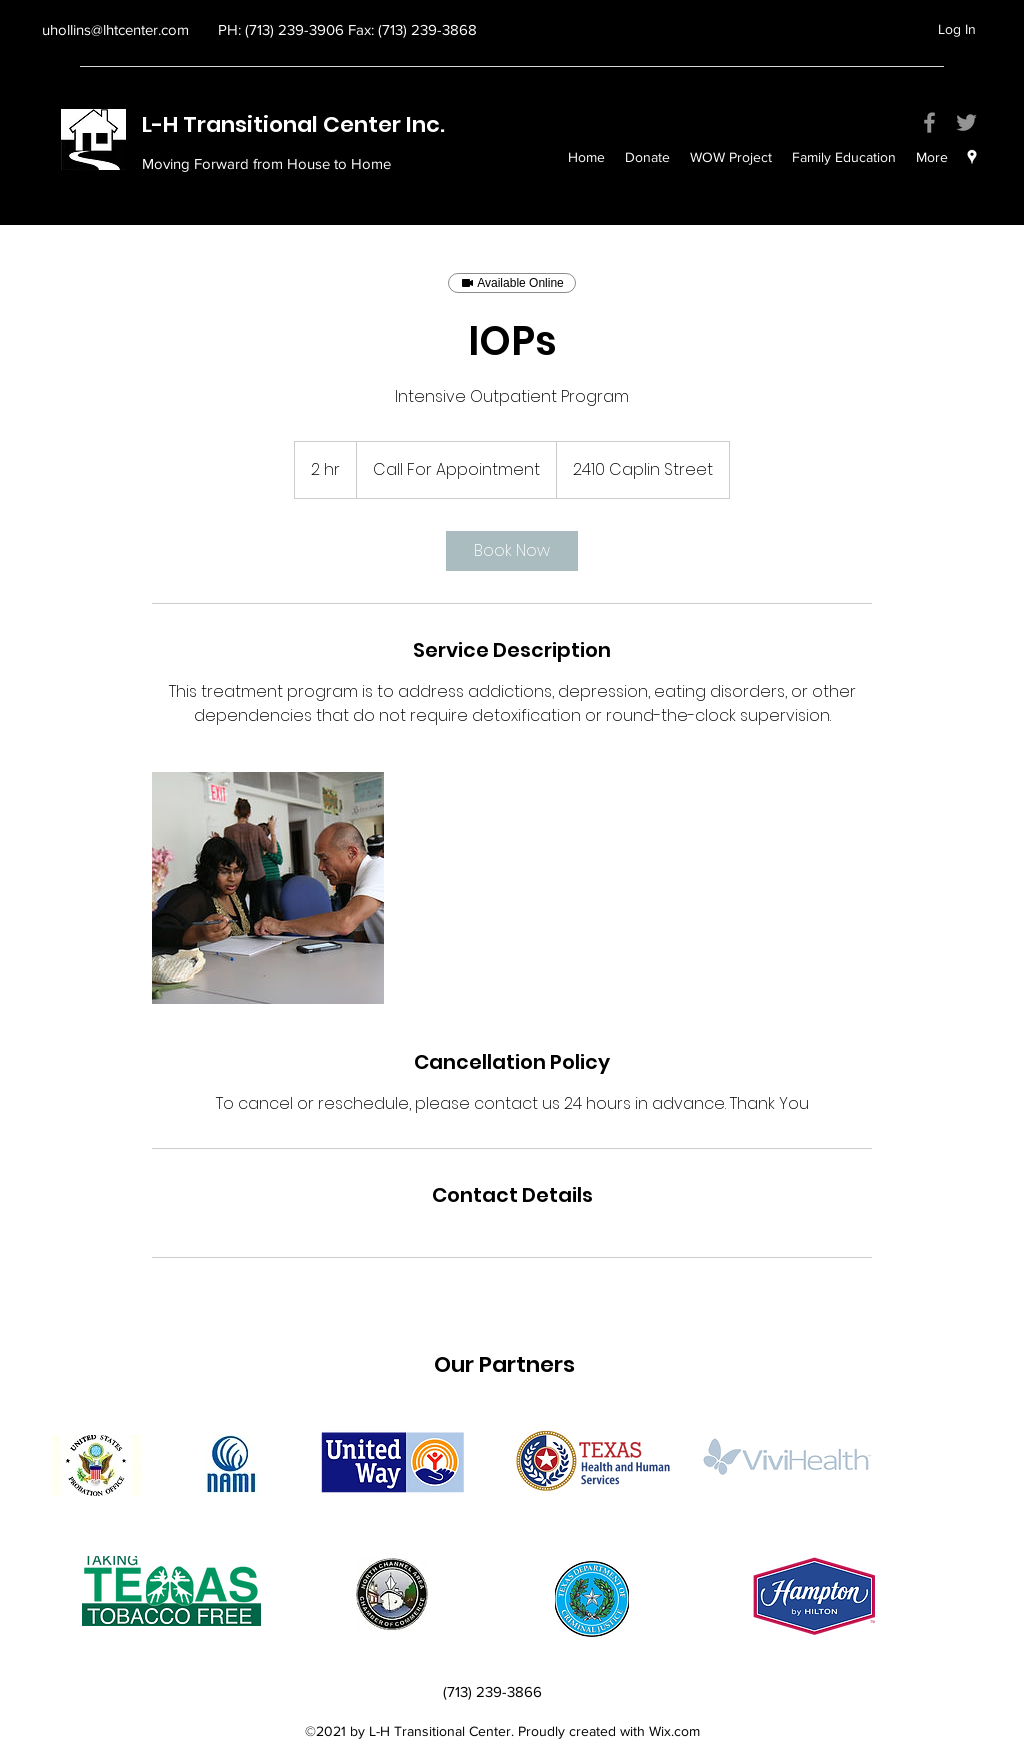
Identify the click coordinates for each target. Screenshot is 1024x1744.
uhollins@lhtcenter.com (115, 29)
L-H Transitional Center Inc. (296, 124)
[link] (512, 551)
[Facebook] (929, 122)
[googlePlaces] (972, 157)
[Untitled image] (268, 888)
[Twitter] (966, 122)
